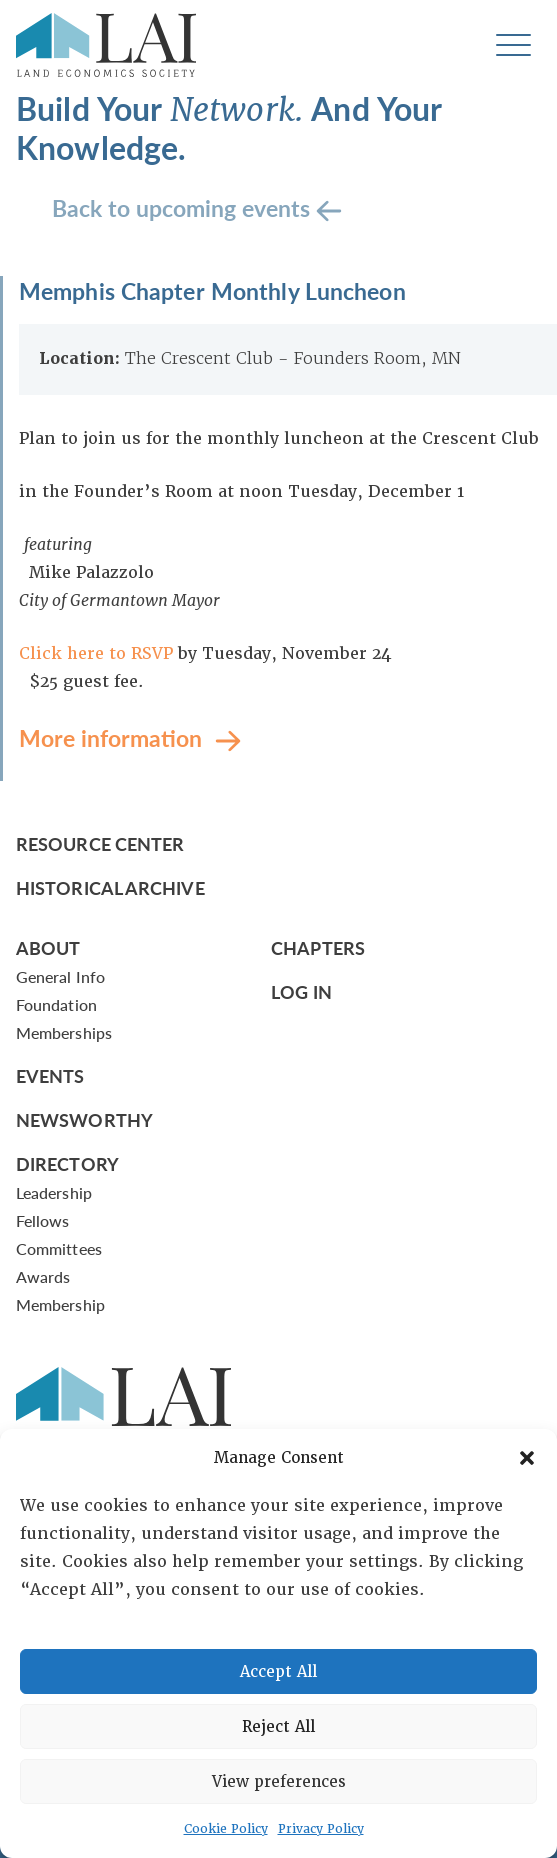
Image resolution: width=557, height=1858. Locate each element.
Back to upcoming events (184, 206)
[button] (527, 1458)
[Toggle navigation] (513, 45)
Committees (59, 1248)
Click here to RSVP (98, 653)
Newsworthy (84, 1119)
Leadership (54, 1192)
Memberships (64, 1032)
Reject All (278, 1727)
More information (113, 736)
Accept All (278, 1672)
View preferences (279, 1782)
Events (50, 1075)
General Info (60, 976)
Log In (301, 991)
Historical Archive (110, 887)
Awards (43, 1276)
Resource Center (100, 843)
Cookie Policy (226, 1829)
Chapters (318, 947)
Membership (60, 1304)
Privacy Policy (321, 1829)
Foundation (56, 1004)
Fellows (43, 1220)
